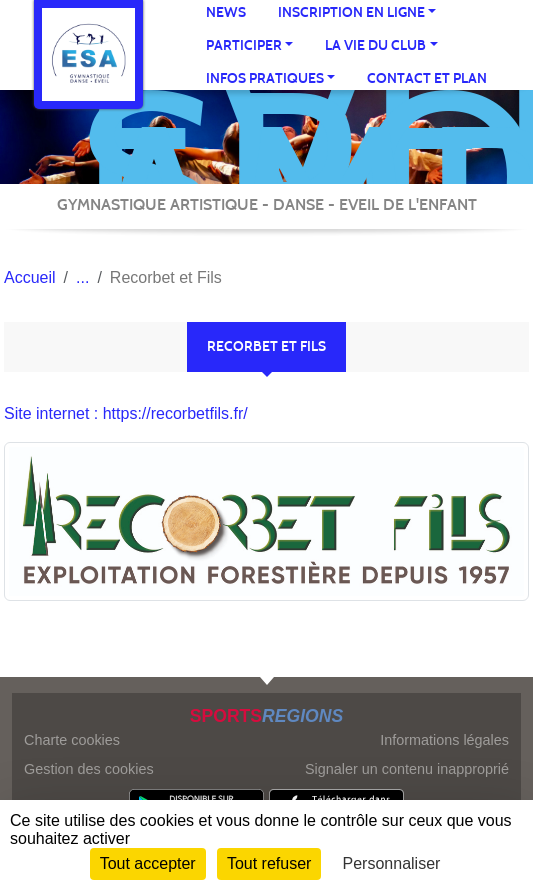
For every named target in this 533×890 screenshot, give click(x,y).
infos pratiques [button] (265, 78)
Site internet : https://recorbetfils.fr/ (126, 413)
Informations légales (444, 740)
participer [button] (244, 45)
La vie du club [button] (375, 45)
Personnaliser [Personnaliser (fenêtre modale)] (392, 863)
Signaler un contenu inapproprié (407, 769)
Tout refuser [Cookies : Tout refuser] (269, 863)
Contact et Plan (427, 78)
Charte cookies (72, 740)
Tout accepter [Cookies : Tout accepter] (148, 863)
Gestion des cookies (89, 769)
